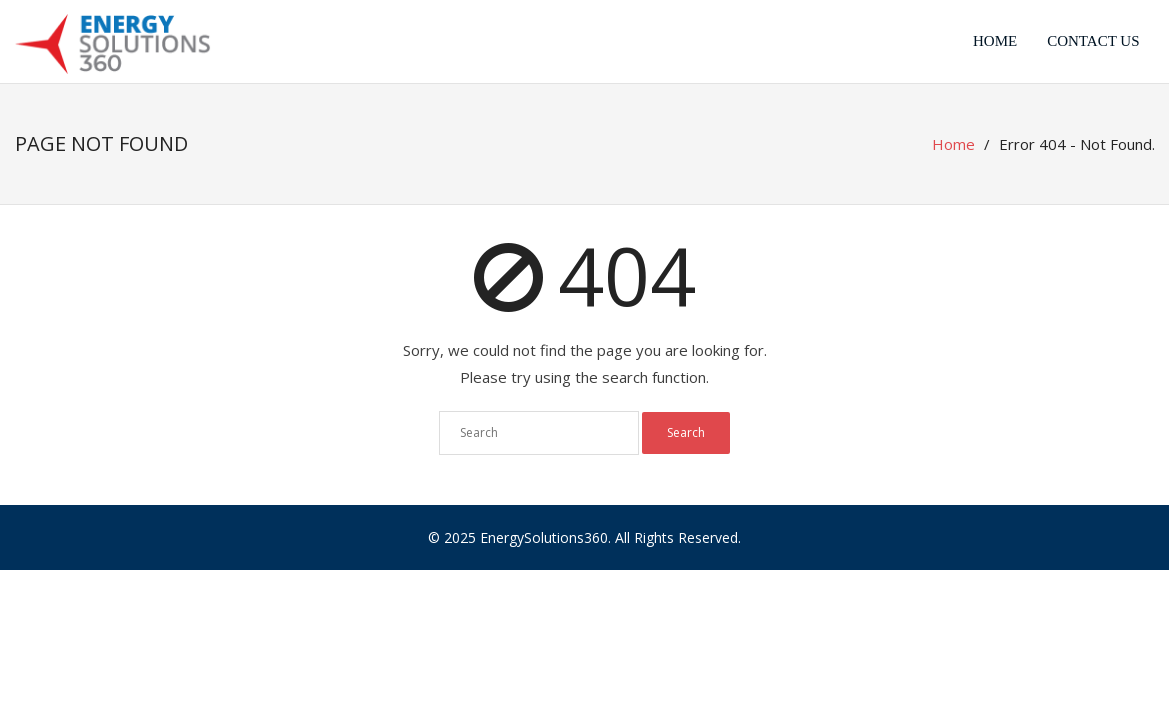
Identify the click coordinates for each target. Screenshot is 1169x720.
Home (995, 41)
